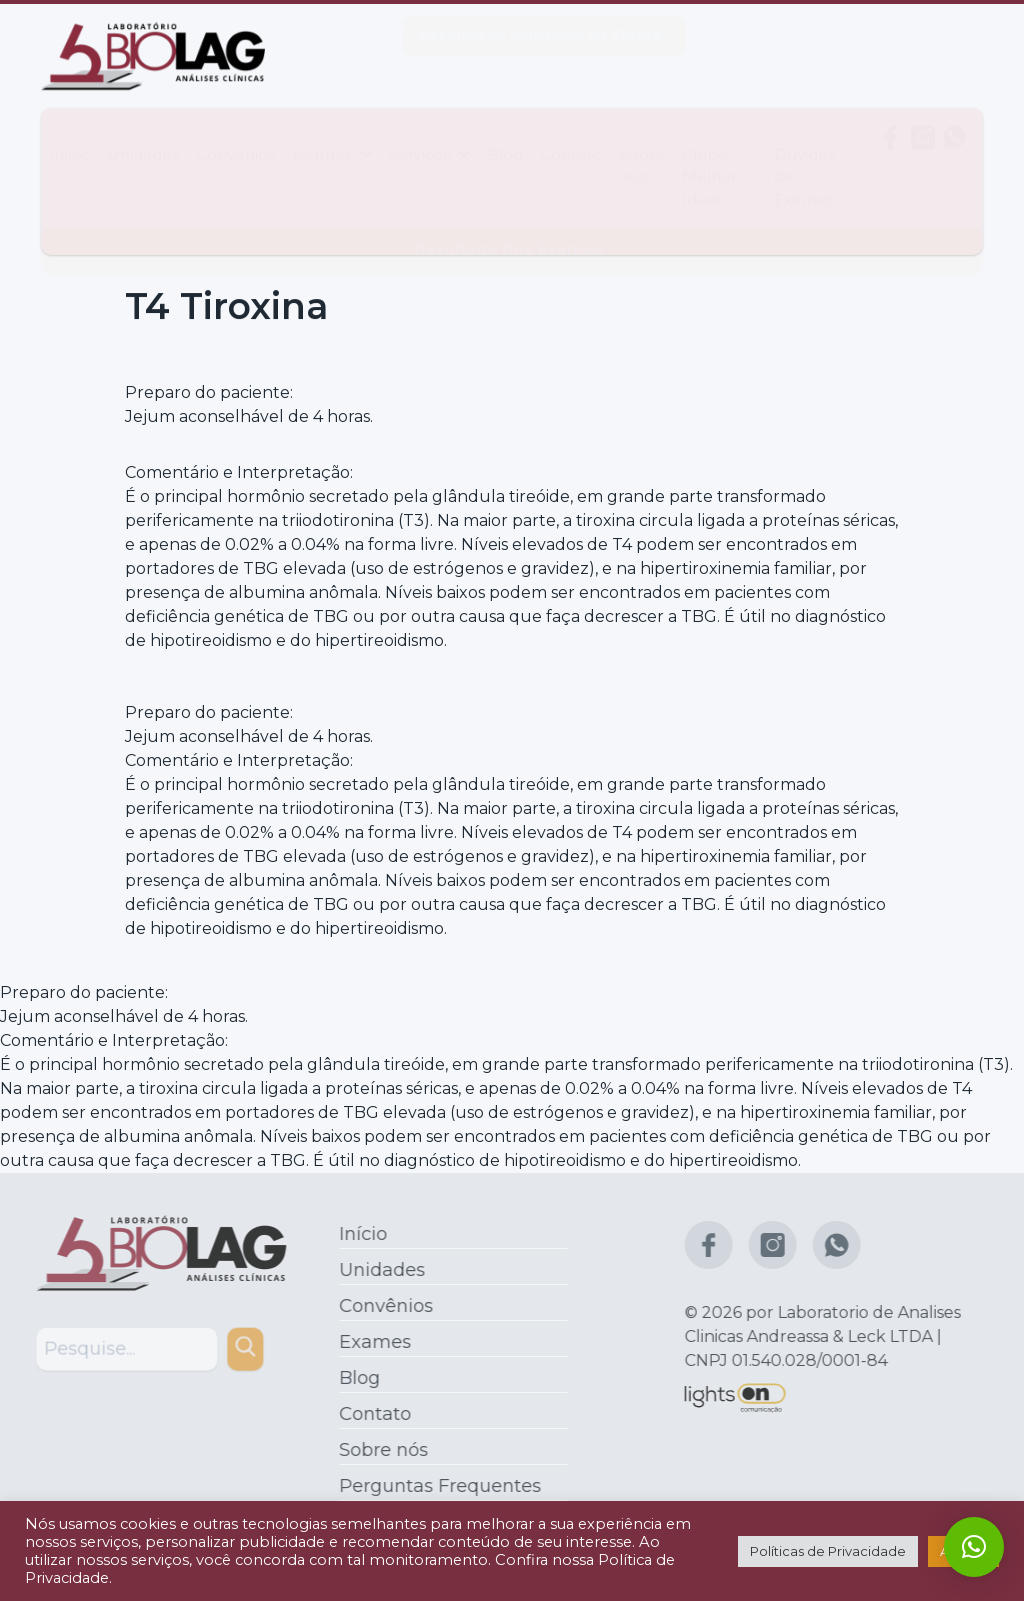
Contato (571, 134)
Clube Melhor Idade (709, 157)
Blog (505, 134)
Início (69, 134)
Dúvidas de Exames (804, 157)
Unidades (143, 134)
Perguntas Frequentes (435, 1486)
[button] (974, 1547)
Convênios (235, 134)
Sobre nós (642, 146)
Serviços (429, 134)
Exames (332, 134)
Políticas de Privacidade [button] (828, 1551)
